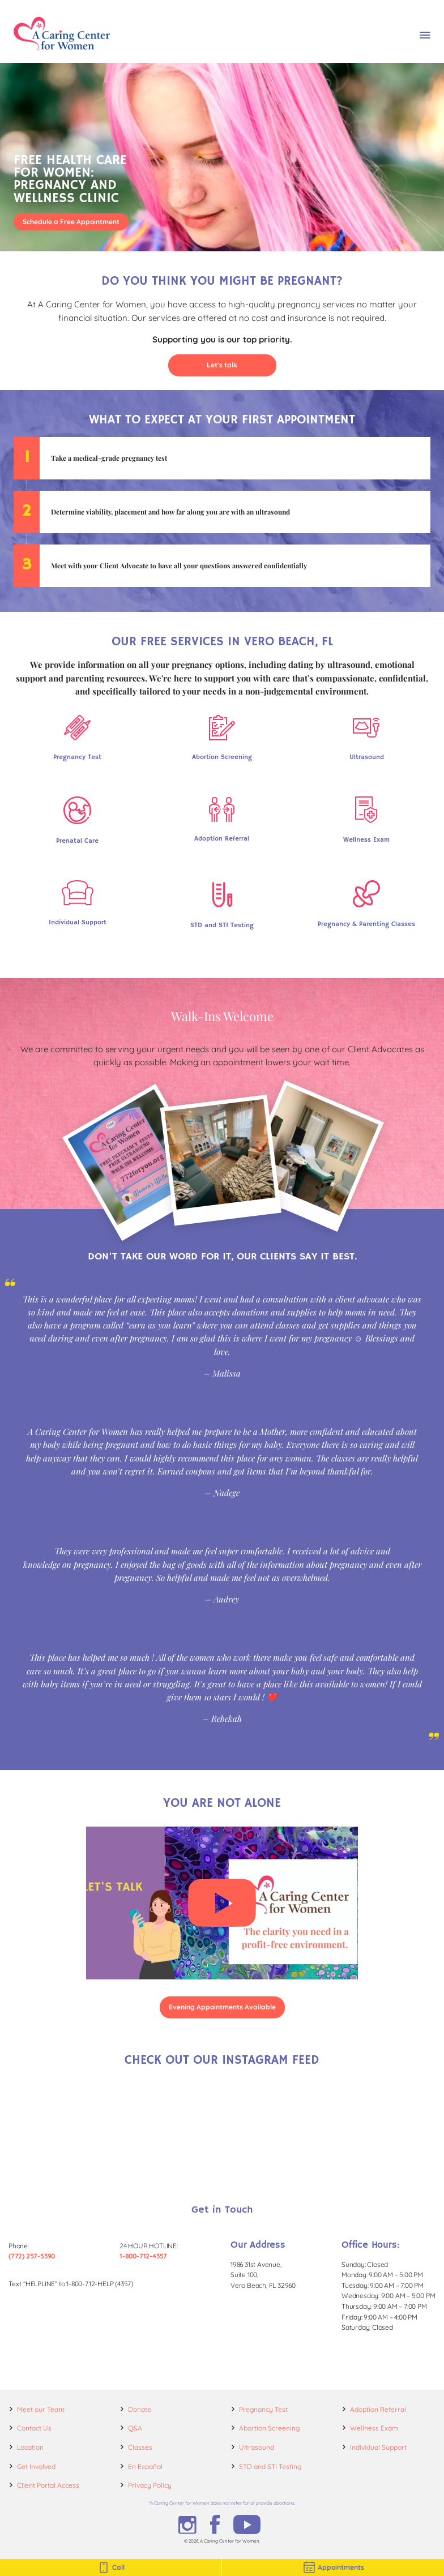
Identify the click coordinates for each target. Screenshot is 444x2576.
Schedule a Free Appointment (71, 221)
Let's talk (222, 365)
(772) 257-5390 (31, 2256)
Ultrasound (256, 2447)
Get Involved (36, 2466)
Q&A (135, 2428)
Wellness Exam (374, 2428)
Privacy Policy (150, 2485)
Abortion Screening (269, 2428)
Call (111, 2567)
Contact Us (34, 2428)
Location (30, 2447)
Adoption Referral (378, 2409)
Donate (139, 2409)
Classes (140, 2447)
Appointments (333, 2567)
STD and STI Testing (270, 2466)
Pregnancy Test (263, 2409)
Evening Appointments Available (222, 2007)
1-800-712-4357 (143, 2256)
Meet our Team (41, 2409)
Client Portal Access (48, 2485)
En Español (145, 2466)
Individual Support (378, 2447)
